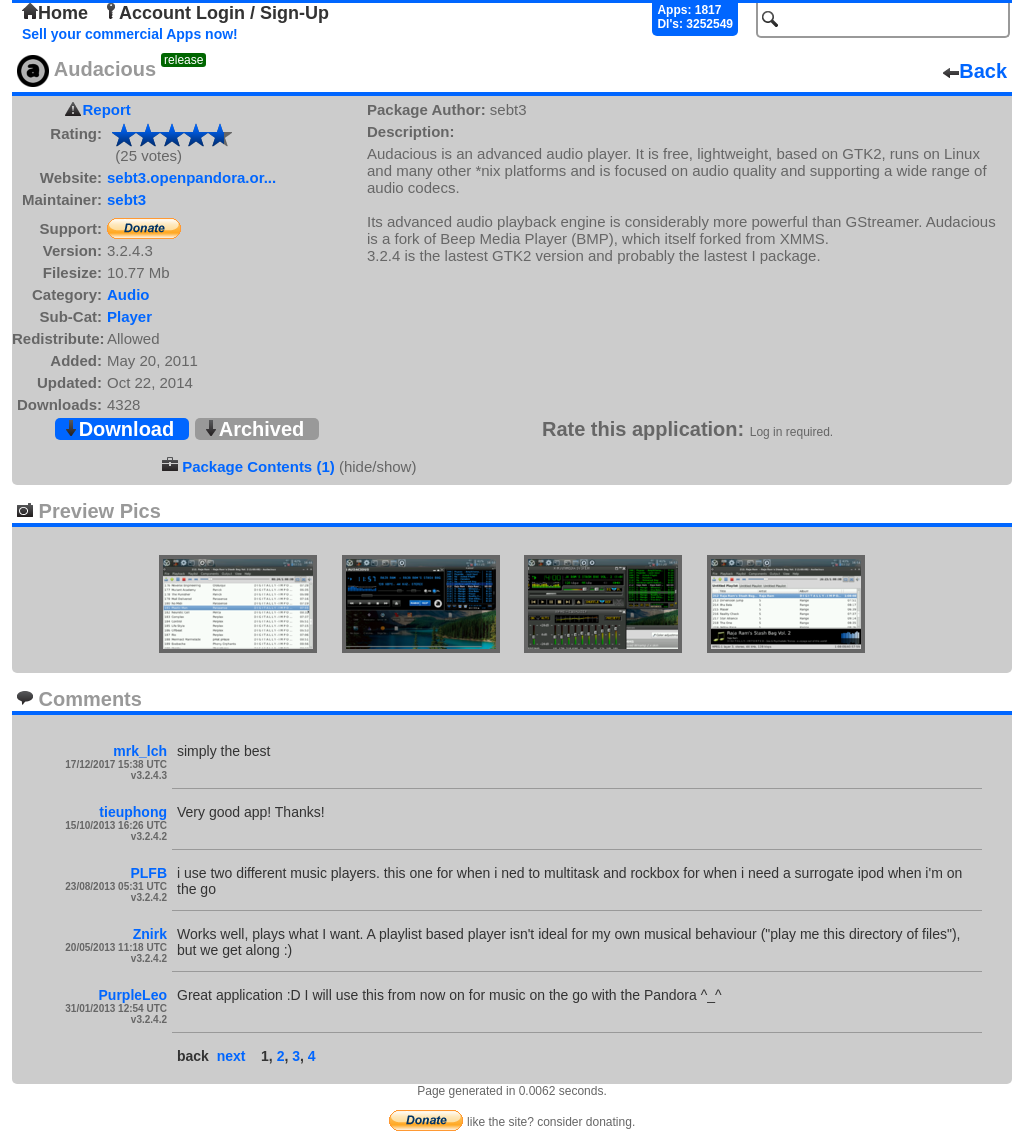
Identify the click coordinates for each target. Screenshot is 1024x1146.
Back (975, 71)
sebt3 (126, 199)
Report (107, 109)
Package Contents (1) (258, 466)
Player (129, 316)
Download (119, 429)
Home (55, 13)
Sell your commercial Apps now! (130, 34)
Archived (254, 429)
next (231, 1056)
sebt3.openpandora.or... (191, 177)
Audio (128, 294)
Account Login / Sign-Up (216, 13)
